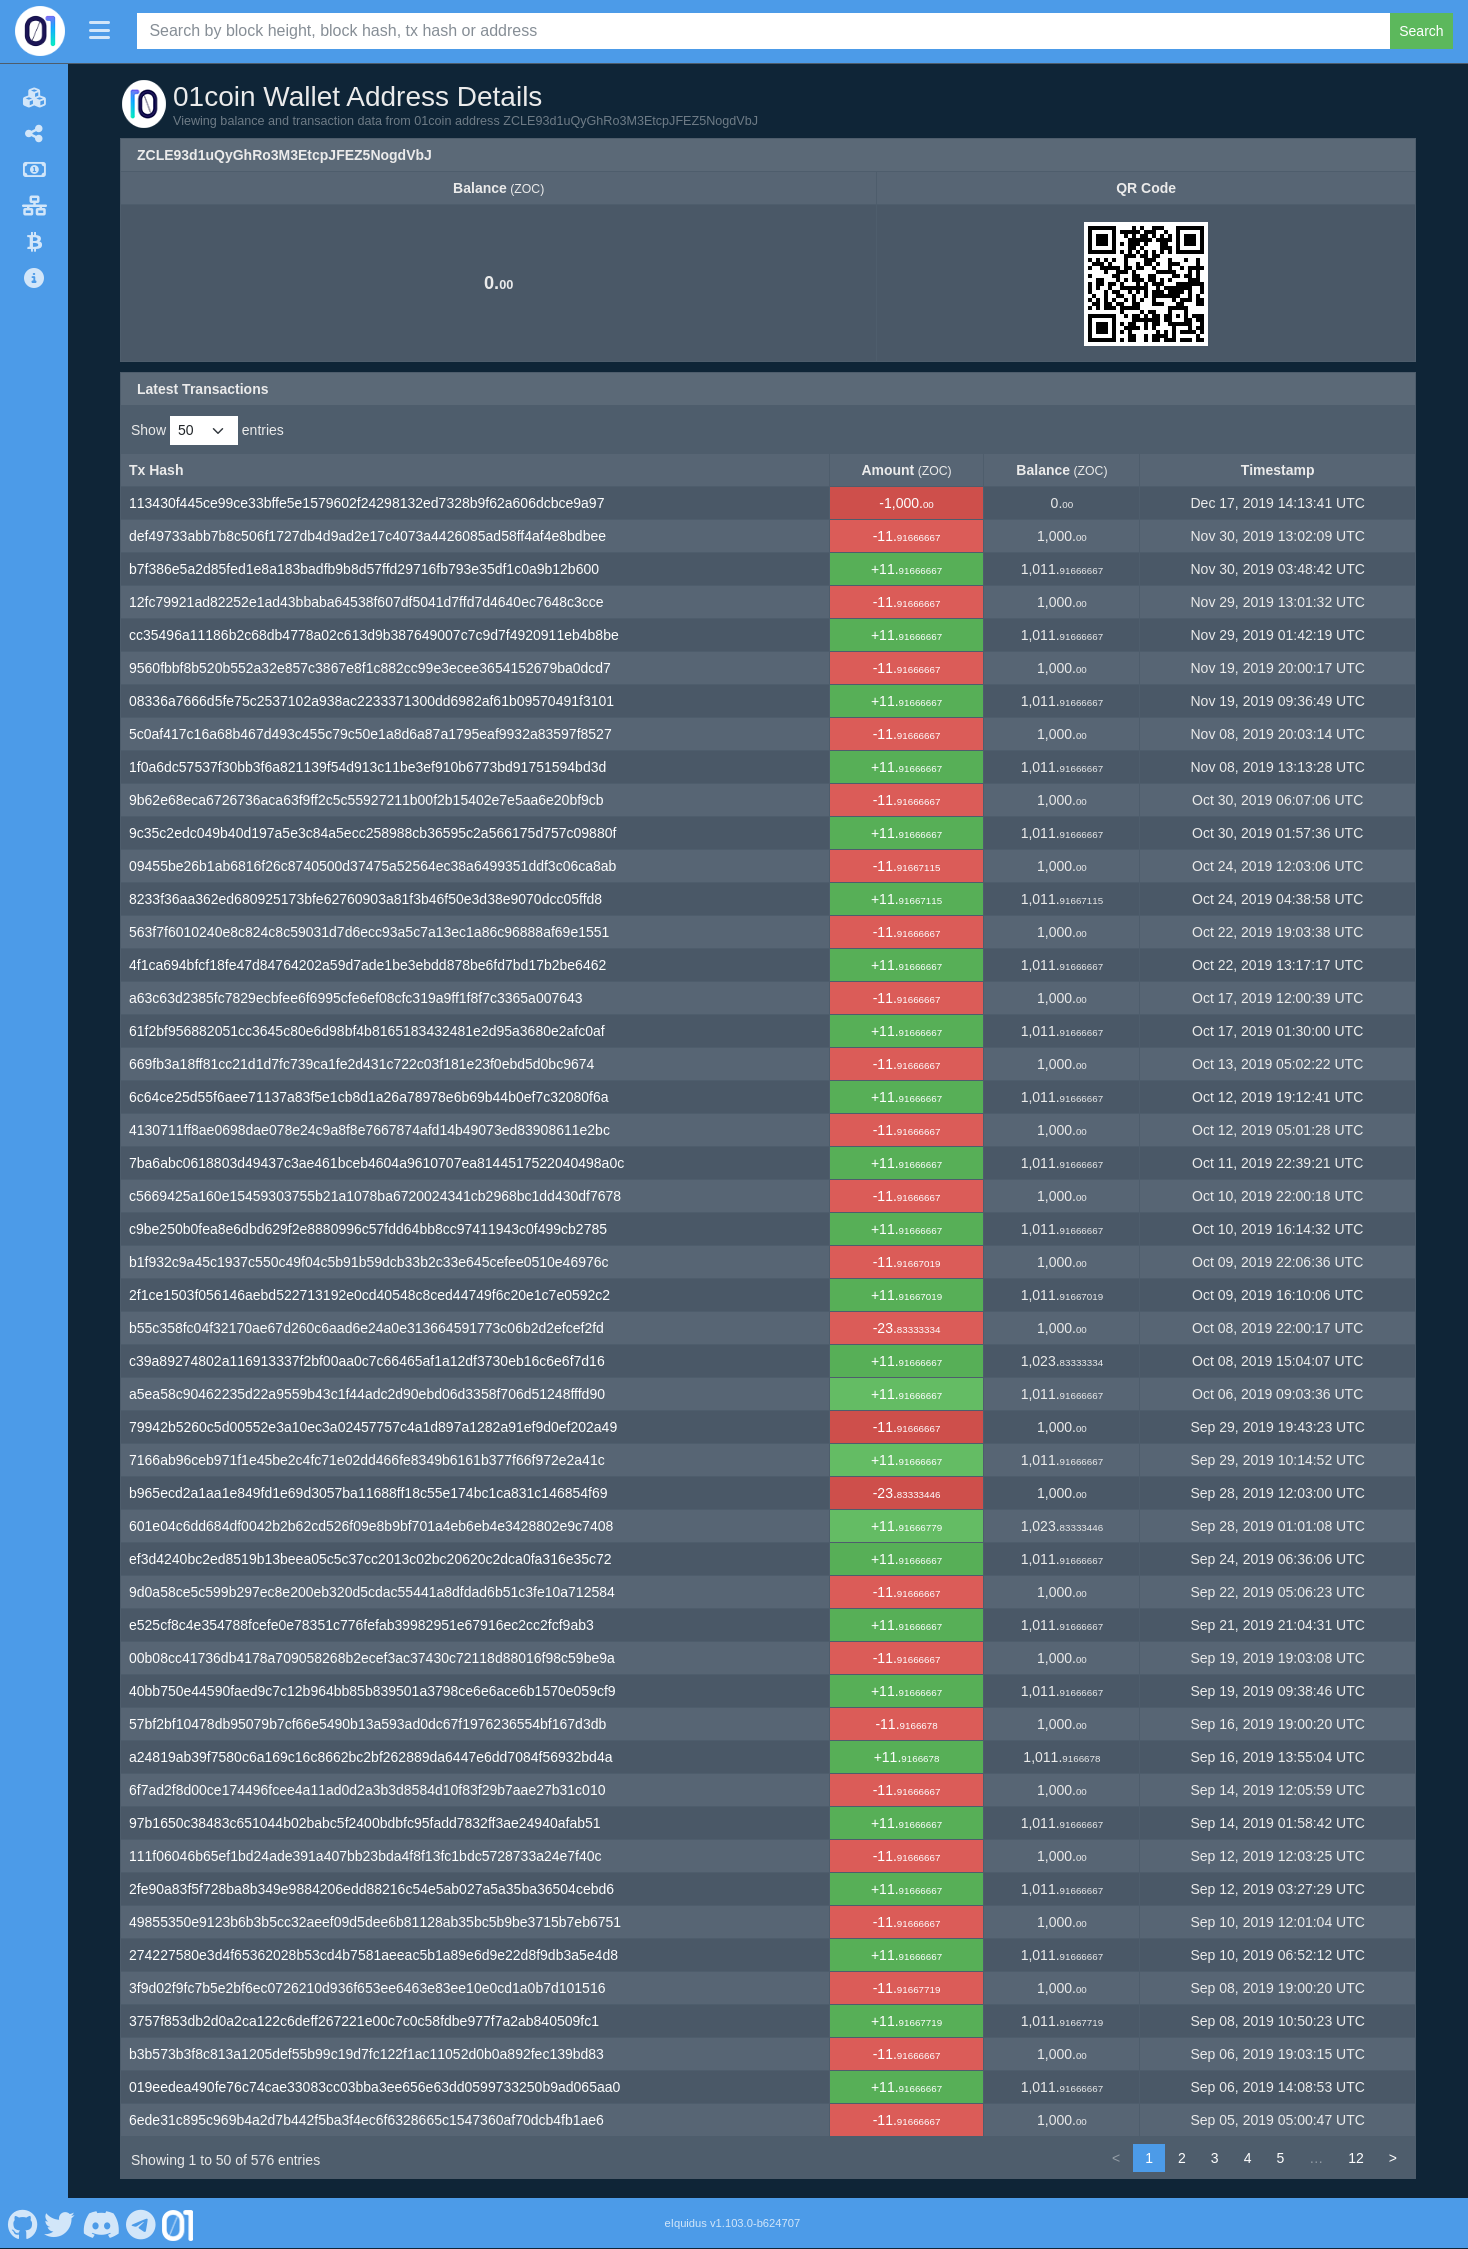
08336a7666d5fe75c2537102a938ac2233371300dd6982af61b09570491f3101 (371, 701)
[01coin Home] (40, 31)
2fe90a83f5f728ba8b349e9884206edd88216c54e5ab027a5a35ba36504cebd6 (371, 1889)
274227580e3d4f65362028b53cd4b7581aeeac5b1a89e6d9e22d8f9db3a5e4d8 (373, 1955)
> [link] (1393, 2158)
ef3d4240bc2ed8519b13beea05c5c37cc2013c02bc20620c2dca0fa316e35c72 (370, 1559)
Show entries (207, 430)
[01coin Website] (178, 2223)
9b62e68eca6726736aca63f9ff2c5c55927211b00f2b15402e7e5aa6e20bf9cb (366, 800)
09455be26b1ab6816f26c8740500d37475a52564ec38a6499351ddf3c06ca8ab (372, 866)
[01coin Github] (22, 2223)
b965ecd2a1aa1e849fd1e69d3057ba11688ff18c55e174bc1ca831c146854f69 (368, 1493)
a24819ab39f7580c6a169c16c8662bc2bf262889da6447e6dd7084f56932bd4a (370, 1757)
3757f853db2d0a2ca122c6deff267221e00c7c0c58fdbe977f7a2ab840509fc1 (364, 2021)
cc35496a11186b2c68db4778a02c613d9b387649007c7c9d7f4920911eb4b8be (374, 635)
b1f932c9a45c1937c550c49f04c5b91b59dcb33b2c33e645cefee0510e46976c (369, 1262)
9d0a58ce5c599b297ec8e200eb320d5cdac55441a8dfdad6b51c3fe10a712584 (372, 1592)
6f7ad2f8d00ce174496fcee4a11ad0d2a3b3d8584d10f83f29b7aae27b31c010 (367, 1790)
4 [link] (1248, 2158)
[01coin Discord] (100, 2223)
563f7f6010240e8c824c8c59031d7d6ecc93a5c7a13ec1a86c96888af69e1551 (369, 932)
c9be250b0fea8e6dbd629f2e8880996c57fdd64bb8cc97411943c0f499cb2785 (368, 1229)
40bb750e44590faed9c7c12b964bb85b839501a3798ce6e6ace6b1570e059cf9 (372, 1691)
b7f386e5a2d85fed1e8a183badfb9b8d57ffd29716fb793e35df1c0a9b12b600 (364, 569)
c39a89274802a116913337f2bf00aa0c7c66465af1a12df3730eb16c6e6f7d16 (367, 1361)
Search (1421, 31)
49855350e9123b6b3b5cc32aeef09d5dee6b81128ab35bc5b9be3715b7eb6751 (375, 1922)
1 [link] (1149, 2158)
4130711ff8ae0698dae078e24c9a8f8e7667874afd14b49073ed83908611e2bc (369, 1130)
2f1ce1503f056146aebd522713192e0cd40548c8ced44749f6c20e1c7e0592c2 (369, 1295)
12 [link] (1356, 2158)
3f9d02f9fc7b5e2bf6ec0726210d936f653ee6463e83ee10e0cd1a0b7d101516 (367, 1988)
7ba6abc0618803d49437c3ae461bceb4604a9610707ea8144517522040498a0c (376, 1163)
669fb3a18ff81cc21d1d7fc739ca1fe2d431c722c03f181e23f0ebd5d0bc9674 (361, 1064)
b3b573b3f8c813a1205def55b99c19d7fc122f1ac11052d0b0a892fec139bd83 (366, 2054)
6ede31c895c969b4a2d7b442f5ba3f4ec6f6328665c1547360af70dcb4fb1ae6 (366, 2120)
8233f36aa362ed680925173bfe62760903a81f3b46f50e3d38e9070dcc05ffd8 (365, 899)
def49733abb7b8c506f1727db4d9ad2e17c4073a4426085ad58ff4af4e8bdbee (367, 536)
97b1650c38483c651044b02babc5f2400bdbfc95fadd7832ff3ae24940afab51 (365, 1823)
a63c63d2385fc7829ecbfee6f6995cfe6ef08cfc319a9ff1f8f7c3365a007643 (356, 998)
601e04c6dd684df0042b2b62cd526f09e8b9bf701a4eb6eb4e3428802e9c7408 (371, 1526)
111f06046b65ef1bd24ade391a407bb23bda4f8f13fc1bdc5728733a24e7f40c (365, 1856)
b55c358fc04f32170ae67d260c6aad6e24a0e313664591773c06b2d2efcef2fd (366, 1328)
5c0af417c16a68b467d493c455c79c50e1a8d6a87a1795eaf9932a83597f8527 (370, 734)
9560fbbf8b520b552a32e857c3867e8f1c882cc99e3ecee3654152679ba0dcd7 (370, 668)
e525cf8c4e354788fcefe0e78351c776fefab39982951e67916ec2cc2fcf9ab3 (361, 1625)
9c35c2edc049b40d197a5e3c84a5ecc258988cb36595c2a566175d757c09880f (372, 833)
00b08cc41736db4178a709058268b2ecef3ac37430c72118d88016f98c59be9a (372, 1658)
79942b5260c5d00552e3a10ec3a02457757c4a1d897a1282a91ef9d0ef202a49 (373, 1427)
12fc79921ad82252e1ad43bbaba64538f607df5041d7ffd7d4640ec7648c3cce (366, 602)
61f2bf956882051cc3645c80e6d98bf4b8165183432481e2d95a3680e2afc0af (367, 1031)
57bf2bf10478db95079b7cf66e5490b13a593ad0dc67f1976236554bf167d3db (367, 1724)
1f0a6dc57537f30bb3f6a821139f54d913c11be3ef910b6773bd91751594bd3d (367, 767)
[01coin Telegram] (141, 2223)
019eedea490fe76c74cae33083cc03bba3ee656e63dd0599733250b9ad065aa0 (374, 2087)
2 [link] (1182, 2158)
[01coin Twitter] (60, 2223)
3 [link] (1215, 2158)
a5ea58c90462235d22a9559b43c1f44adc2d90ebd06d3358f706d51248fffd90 (367, 1394)
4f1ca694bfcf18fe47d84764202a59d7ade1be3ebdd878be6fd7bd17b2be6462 (367, 965)
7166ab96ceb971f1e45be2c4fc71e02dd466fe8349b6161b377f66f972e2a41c (367, 1460)
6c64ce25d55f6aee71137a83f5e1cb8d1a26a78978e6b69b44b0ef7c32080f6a (369, 1097)
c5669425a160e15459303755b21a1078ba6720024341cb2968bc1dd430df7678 (375, 1196)
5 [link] (1280, 2158)
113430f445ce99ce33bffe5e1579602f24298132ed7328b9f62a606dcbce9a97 (366, 503)
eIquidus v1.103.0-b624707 (733, 2223)
